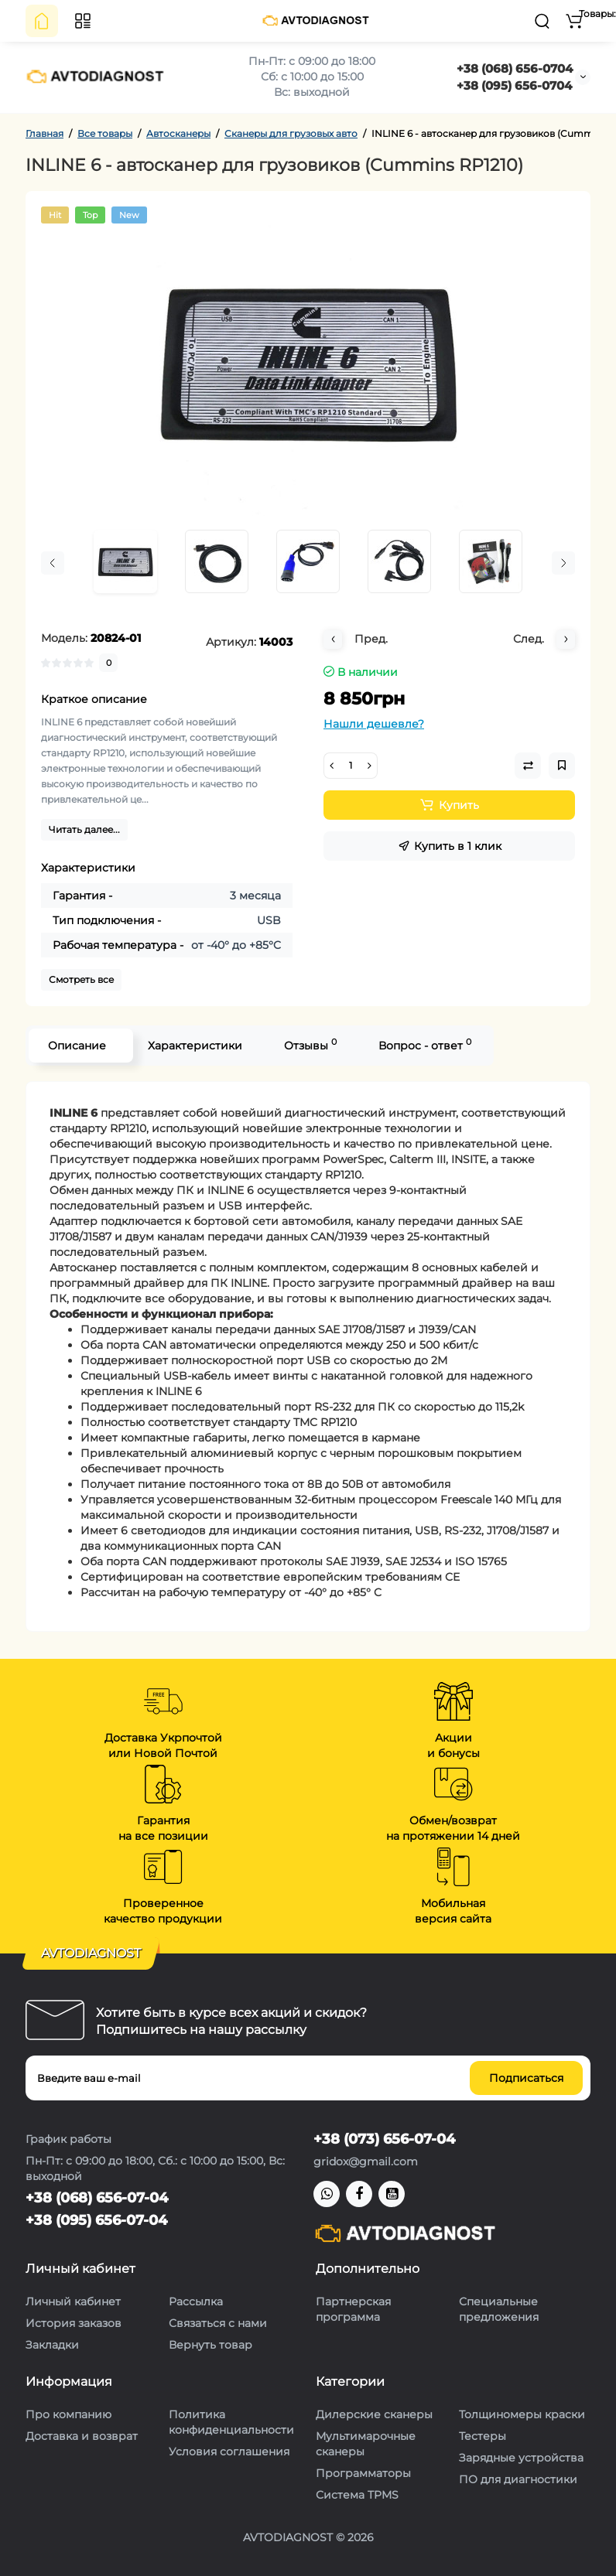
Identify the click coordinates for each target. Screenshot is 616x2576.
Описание (77, 1046)
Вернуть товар (210, 2345)
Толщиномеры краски (522, 2414)
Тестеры (482, 2436)
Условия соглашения (229, 2451)
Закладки (52, 2345)
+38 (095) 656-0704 (514, 85)
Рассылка (196, 2301)
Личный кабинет (73, 2301)
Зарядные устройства (521, 2458)
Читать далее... (84, 829)
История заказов (73, 2323)
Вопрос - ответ (424, 1044)
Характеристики (195, 1046)
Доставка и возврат (82, 2436)
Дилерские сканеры (374, 2414)
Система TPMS (357, 2495)
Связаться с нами (218, 2323)
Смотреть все (81, 979)
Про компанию (68, 2414)
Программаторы (363, 2473)
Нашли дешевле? (373, 724)
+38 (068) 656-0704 (515, 68)
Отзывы (310, 1044)
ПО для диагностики (518, 2479)
